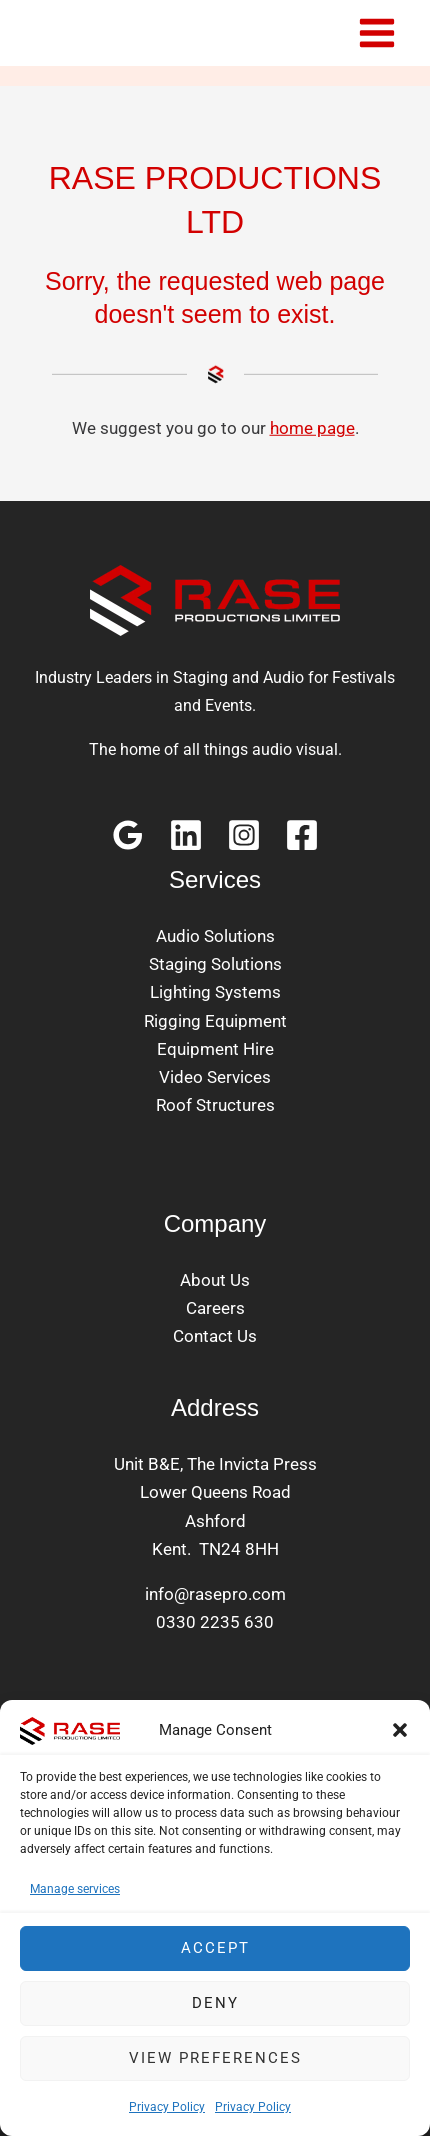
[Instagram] (244, 835)
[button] (400, 1730)
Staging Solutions (215, 964)
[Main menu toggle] (378, 33)
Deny (215, 2003)
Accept (215, 1948)
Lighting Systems (215, 992)
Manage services (75, 1889)
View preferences (215, 2058)
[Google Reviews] (128, 835)
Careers (215, 1308)
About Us (215, 1280)
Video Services (215, 1077)
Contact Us (215, 1336)
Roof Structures (215, 1105)
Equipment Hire (215, 1049)
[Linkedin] (186, 835)
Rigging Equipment (215, 1021)
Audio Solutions (215, 936)
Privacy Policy (167, 2107)
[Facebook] (302, 835)
